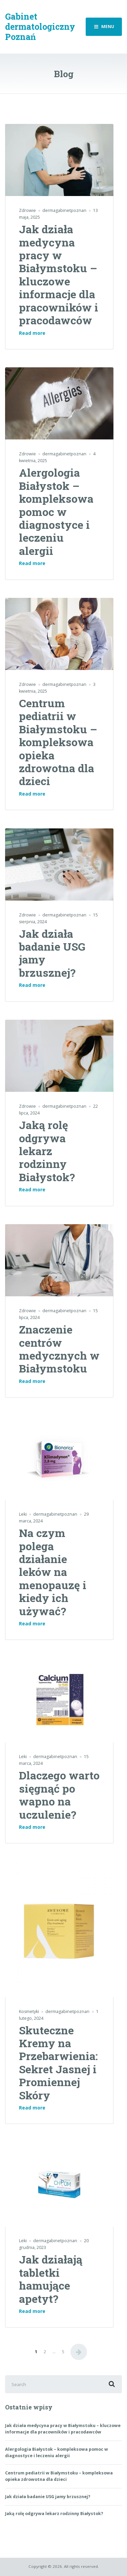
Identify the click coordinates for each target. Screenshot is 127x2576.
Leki (23, 1514)
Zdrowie (27, 210)
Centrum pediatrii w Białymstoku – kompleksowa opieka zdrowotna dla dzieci (58, 742)
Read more (32, 333)
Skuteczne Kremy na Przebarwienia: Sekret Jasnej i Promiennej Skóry (58, 2062)
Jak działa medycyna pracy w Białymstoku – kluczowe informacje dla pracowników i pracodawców (58, 274)
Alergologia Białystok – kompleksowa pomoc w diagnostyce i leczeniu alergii (56, 511)
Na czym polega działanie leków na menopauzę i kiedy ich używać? (52, 1571)
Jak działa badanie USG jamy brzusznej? (52, 953)
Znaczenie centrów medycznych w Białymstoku (59, 1349)
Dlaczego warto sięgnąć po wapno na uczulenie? (59, 1794)
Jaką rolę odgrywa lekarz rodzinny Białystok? (47, 1151)
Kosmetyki (29, 2011)
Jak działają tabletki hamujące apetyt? (50, 2279)
